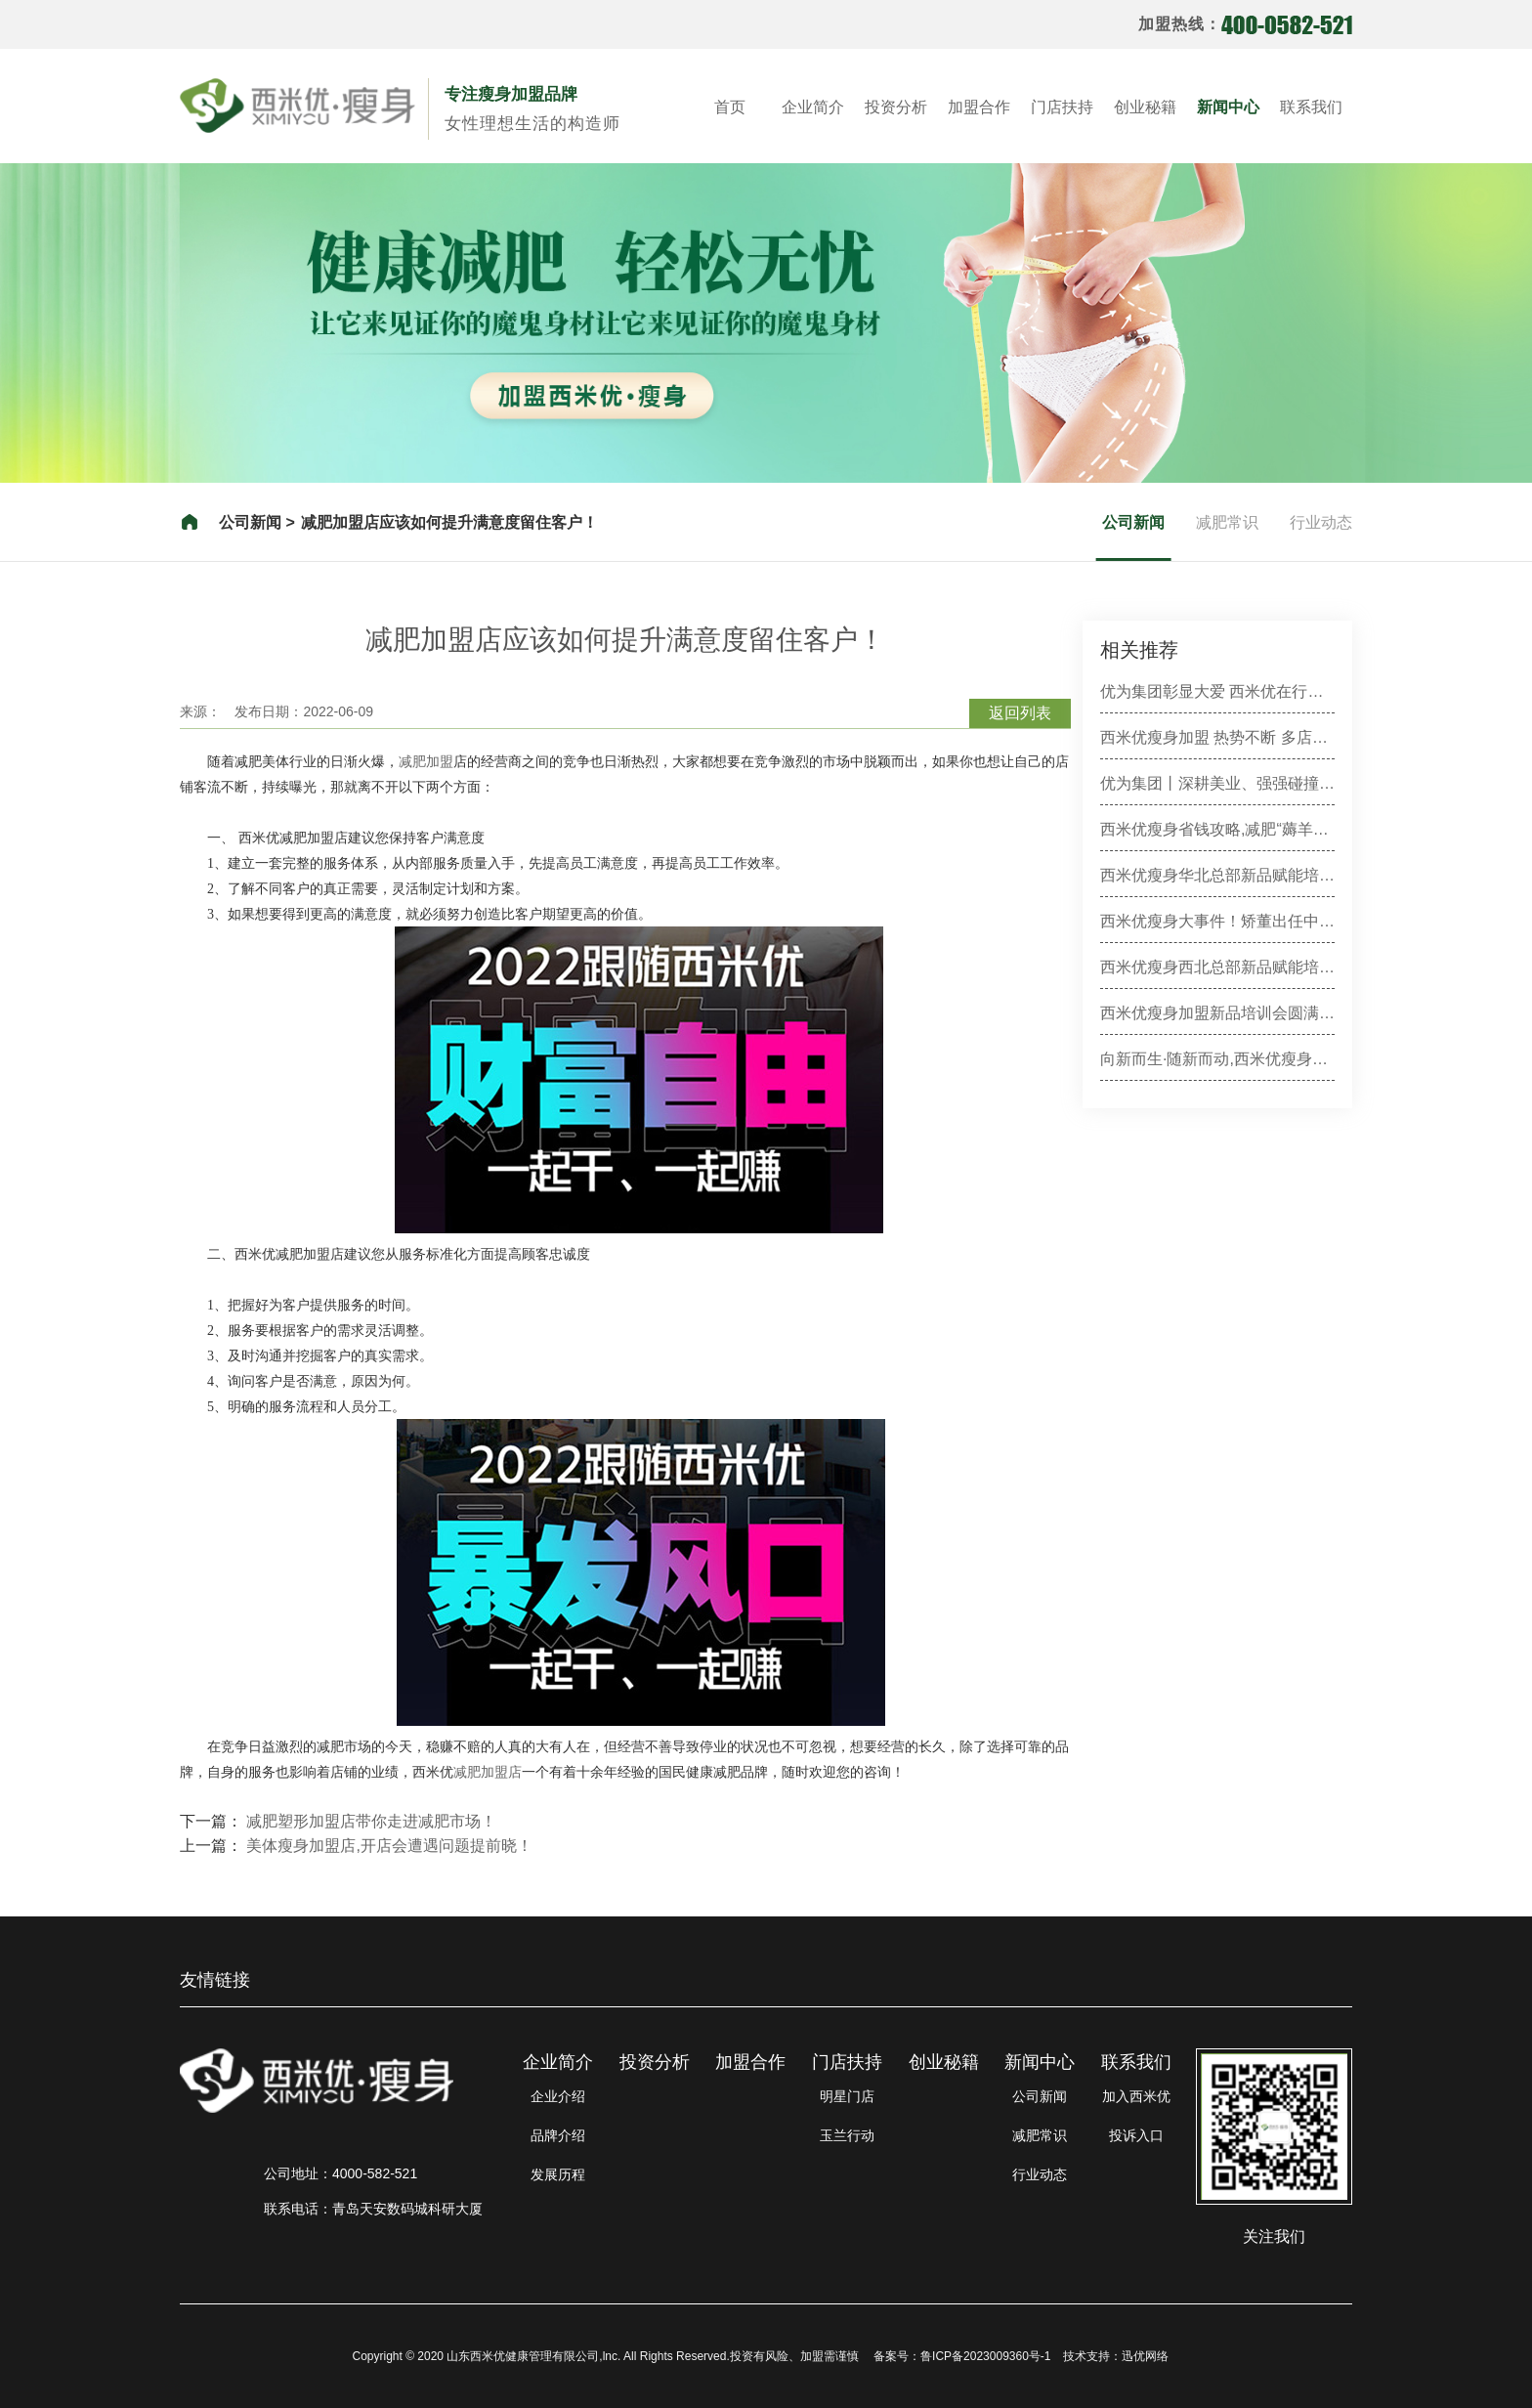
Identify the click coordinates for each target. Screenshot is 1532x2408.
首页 (729, 107)
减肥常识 (1227, 522)
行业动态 (1321, 522)
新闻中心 (1228, 107)
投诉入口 (1136, 2135)
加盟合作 (979, 107)
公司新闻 (1133, 522)
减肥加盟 (426, 761)
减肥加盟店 (487, 1772)
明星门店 (847, 2096)
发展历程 (558, 2174)
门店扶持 (1062, 107)
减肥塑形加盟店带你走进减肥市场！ (371, 1821)
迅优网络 (1145, 2356)
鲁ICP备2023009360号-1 (985, 2356)
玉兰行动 (847, 2135)
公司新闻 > (257, 522)
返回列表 (1020, 713)
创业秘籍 (1145, 107)
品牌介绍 (558, 2135)
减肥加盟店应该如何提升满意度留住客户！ (449, 522)
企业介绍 (558, 2096)
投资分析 (896, 107)
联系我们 (1311, 107)
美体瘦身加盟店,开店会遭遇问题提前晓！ (389, 1845)
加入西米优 (1136, 2096)
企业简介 (813, 107)
